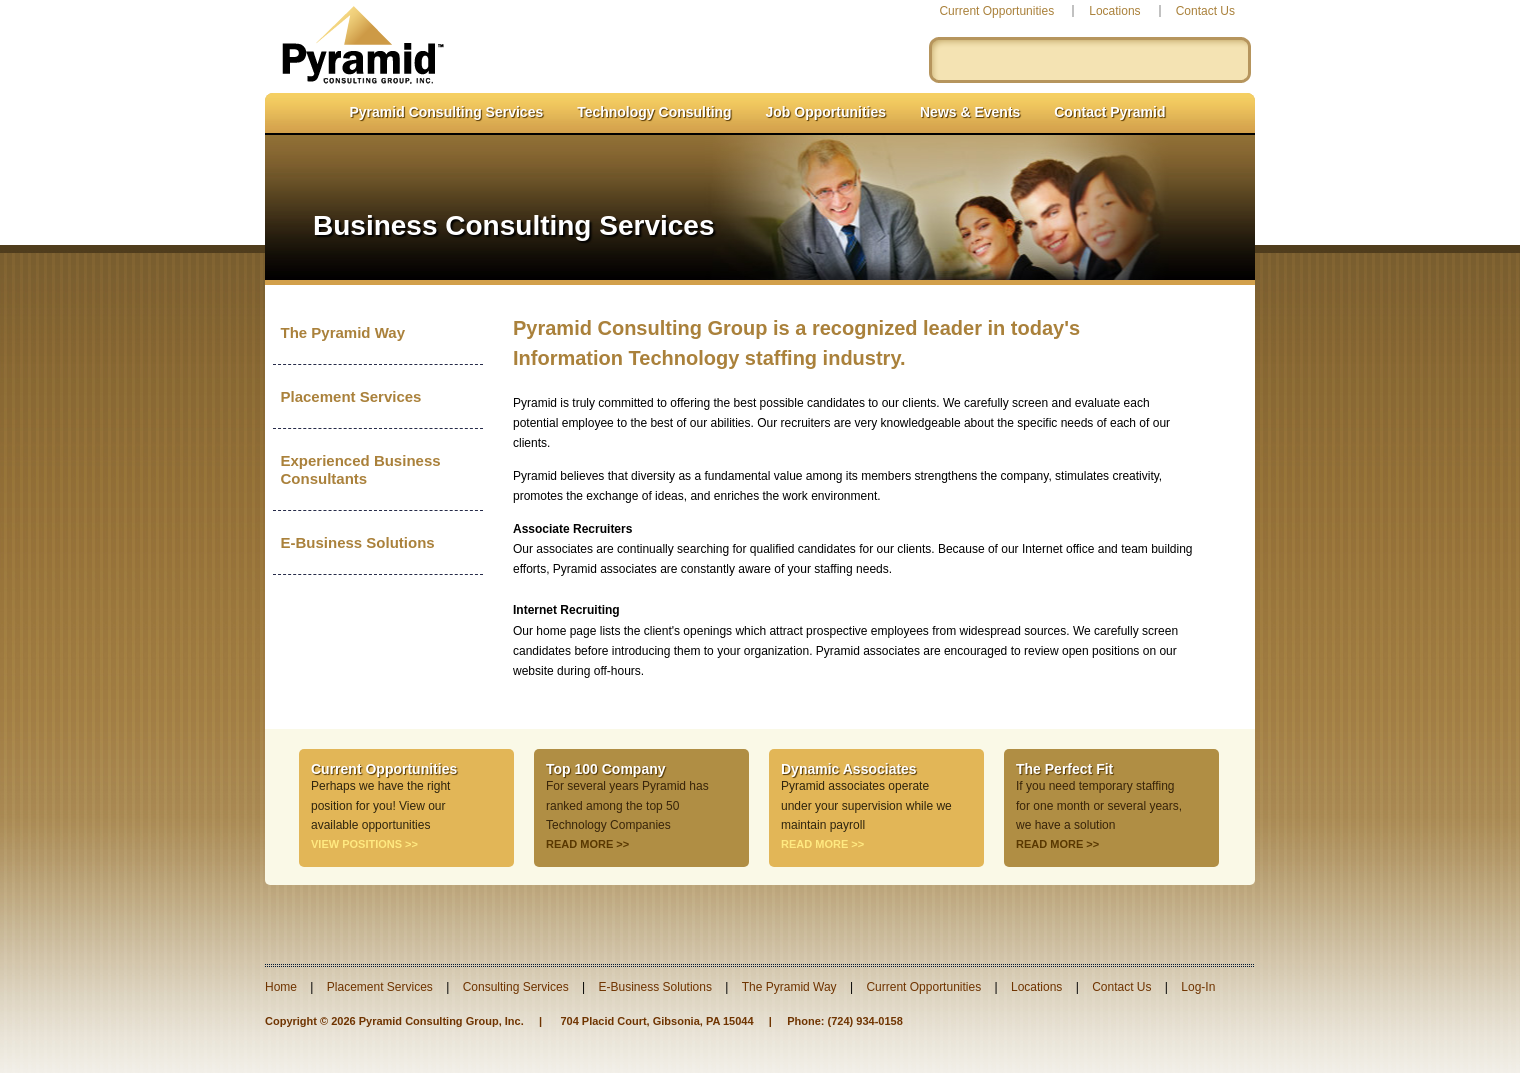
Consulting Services (516, 987)
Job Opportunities (826, 112)
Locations (1114, 11)
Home (281, 987)
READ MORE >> (587, 844)
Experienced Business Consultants (361, 469)
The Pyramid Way (343, 332)
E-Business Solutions (358, 542)
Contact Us (1205, 11)
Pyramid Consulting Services (447, 112)
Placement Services (351, 396)
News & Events (970, 112)
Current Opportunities (996, 11)
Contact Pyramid (1109, 112)
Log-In (1198, 987)
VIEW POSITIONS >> (364, 844)
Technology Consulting (654, 112)
